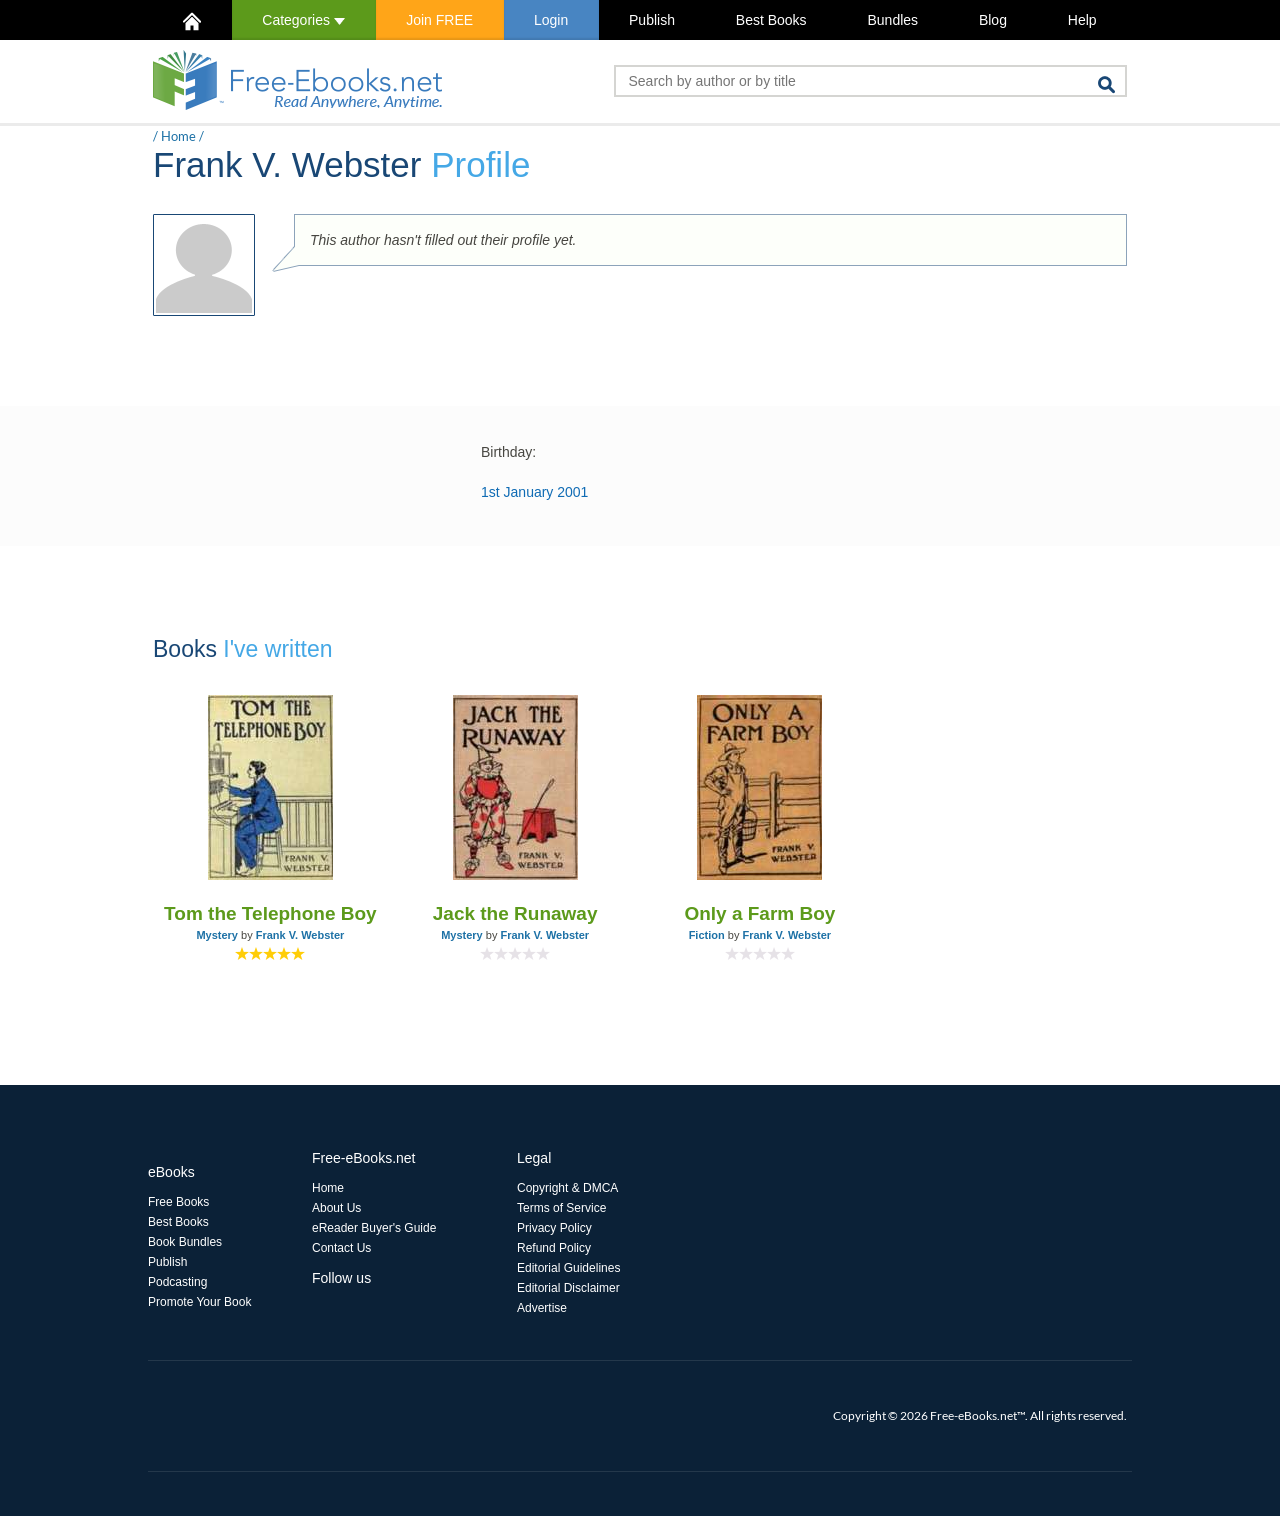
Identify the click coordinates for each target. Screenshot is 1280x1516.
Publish (652, 20)
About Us (336, 1208)
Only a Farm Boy (759, 913)
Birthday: (508, 452)
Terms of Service (561, 1208)
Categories (303, 20)
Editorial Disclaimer (568, 1288)
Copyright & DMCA (567, 1188)
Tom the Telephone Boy (270, 913)
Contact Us (341, 1248)
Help (1082, 20)
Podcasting (177, 1282)
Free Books (178, 1202)
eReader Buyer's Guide (374, 1228)
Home (178, 136)
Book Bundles (185, 1242)
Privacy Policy (554, 1228)
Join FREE (439, 20)
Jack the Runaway (515, 913)
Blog (993, 20)
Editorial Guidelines (568, 1268)
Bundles (892, 20)
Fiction (707, 935)
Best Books (771, 20)
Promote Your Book (199, 1302)
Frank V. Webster (300, 935)
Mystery (217, 935)
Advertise (542, 1308)
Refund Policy (554, 1248)
